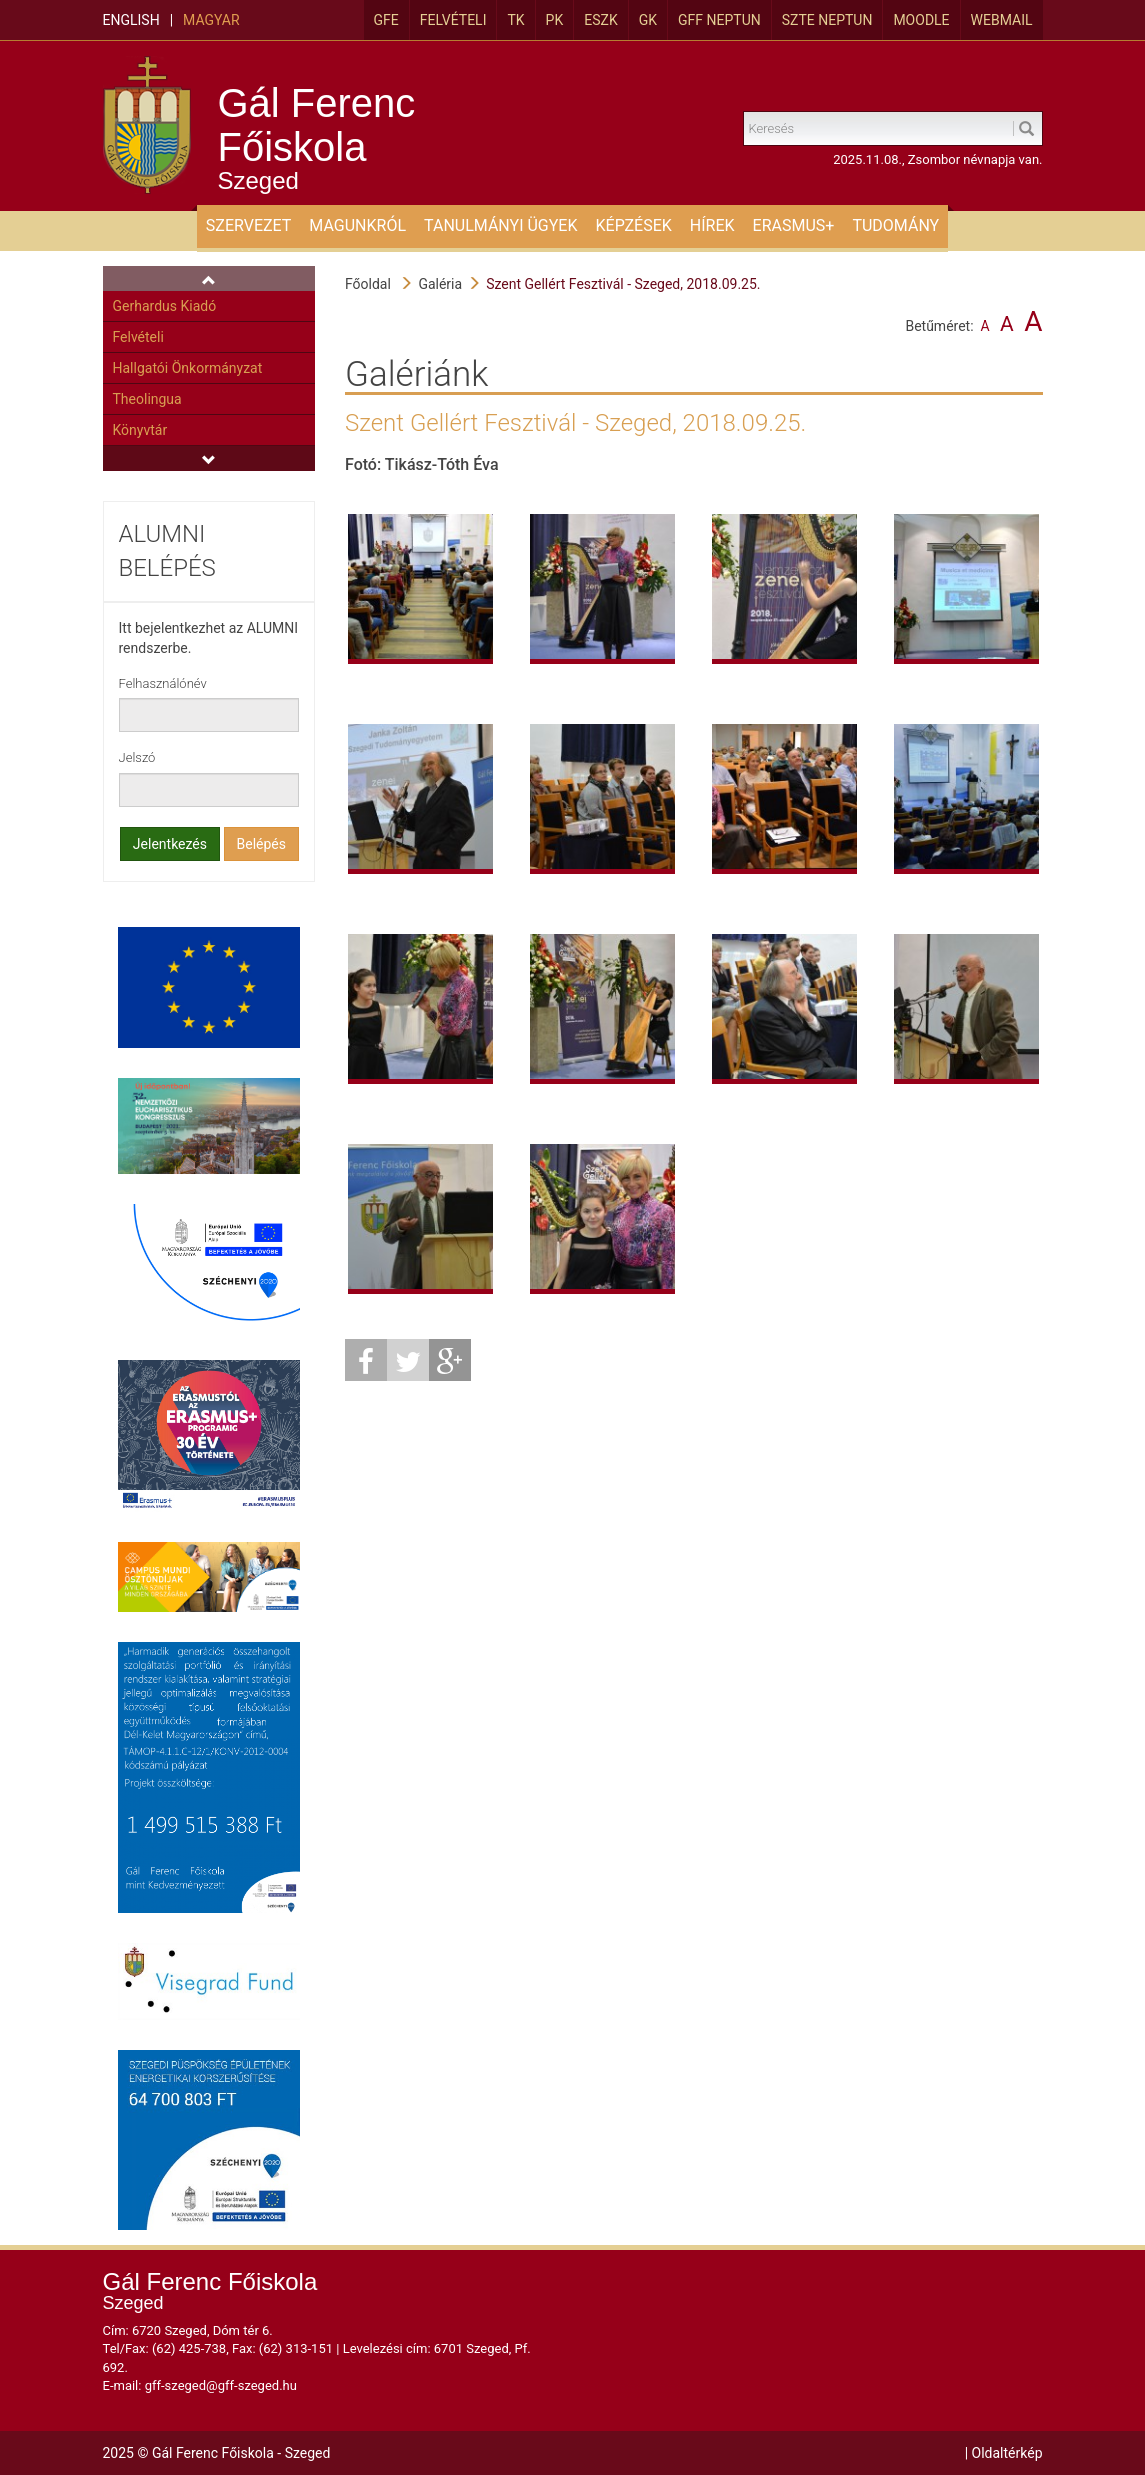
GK (648, 20)
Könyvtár (140, 430)
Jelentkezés (170, 844)
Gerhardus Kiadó (165, 306)
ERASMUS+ (794, 225)
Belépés (262, 844)
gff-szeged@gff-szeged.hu (221, 2385)
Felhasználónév (163, 683)
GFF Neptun (719, 20)
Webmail (1002, 20)
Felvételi (453, 20)
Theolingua (147, 399)
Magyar (211, 20)
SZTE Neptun (827, 20)
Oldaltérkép (1007, 2453)
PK (555, 20)
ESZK (600, 20)
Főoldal (368, 284)
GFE (386, 20)
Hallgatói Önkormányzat (188, 368)
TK (515, 20)
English (131, 20)
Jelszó (137, 757)
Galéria (440, 284)
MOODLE (921, 20)
